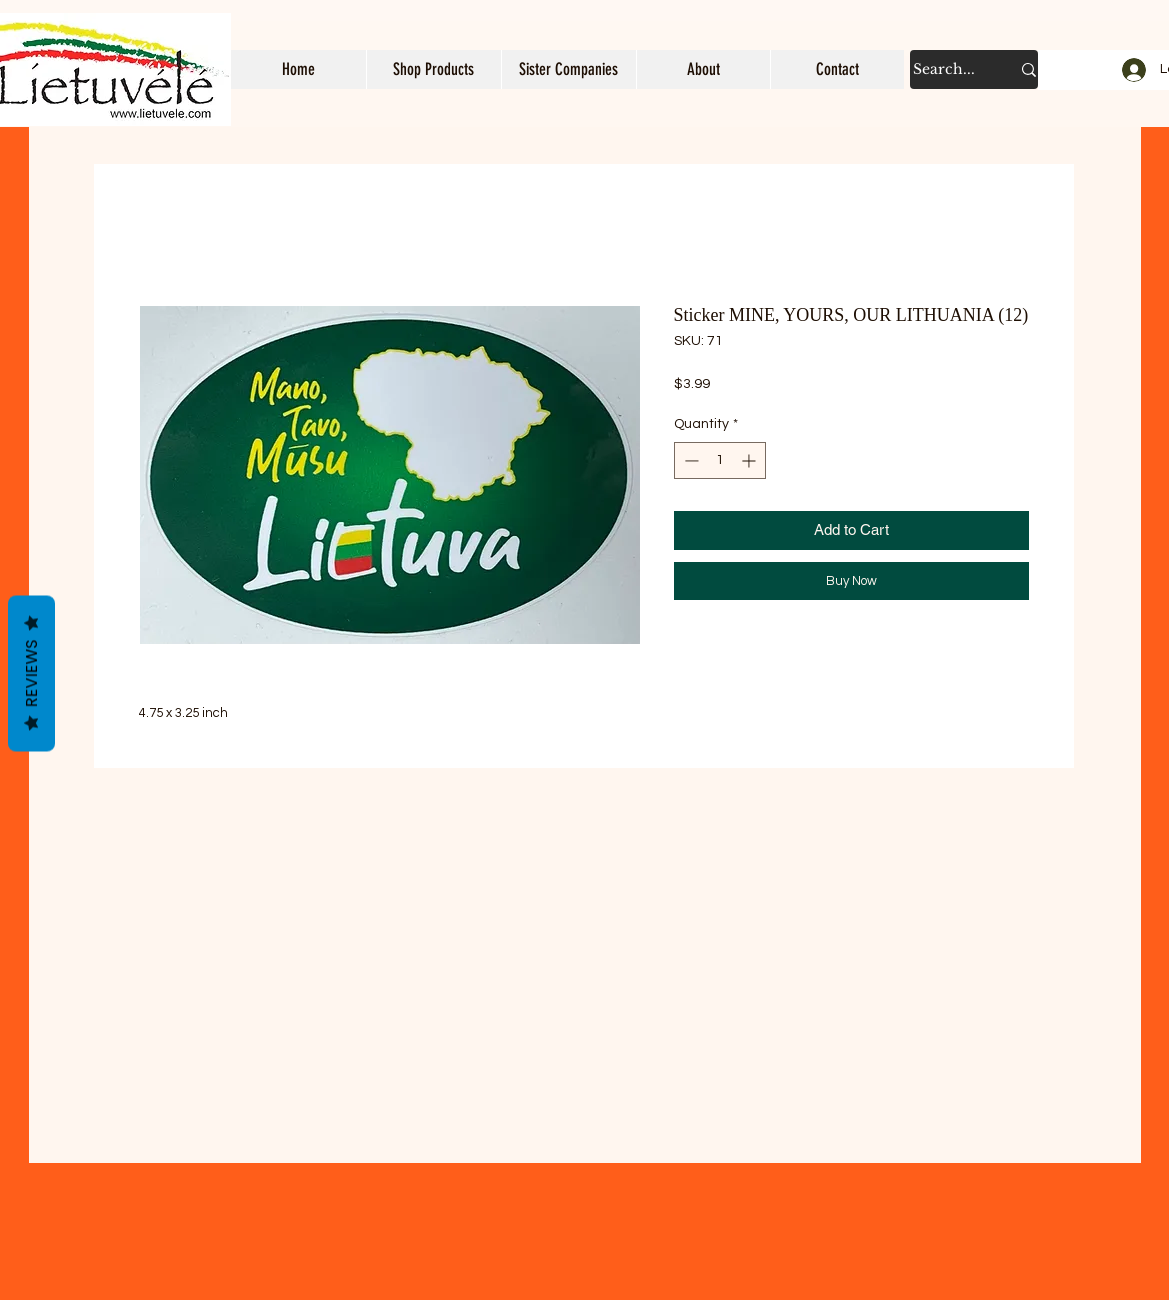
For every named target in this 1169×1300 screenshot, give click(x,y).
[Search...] (946, 69)
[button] (433, 69)
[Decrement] (689, 460)
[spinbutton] (720, 460)
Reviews (31, 674)
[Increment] (750, 460)
